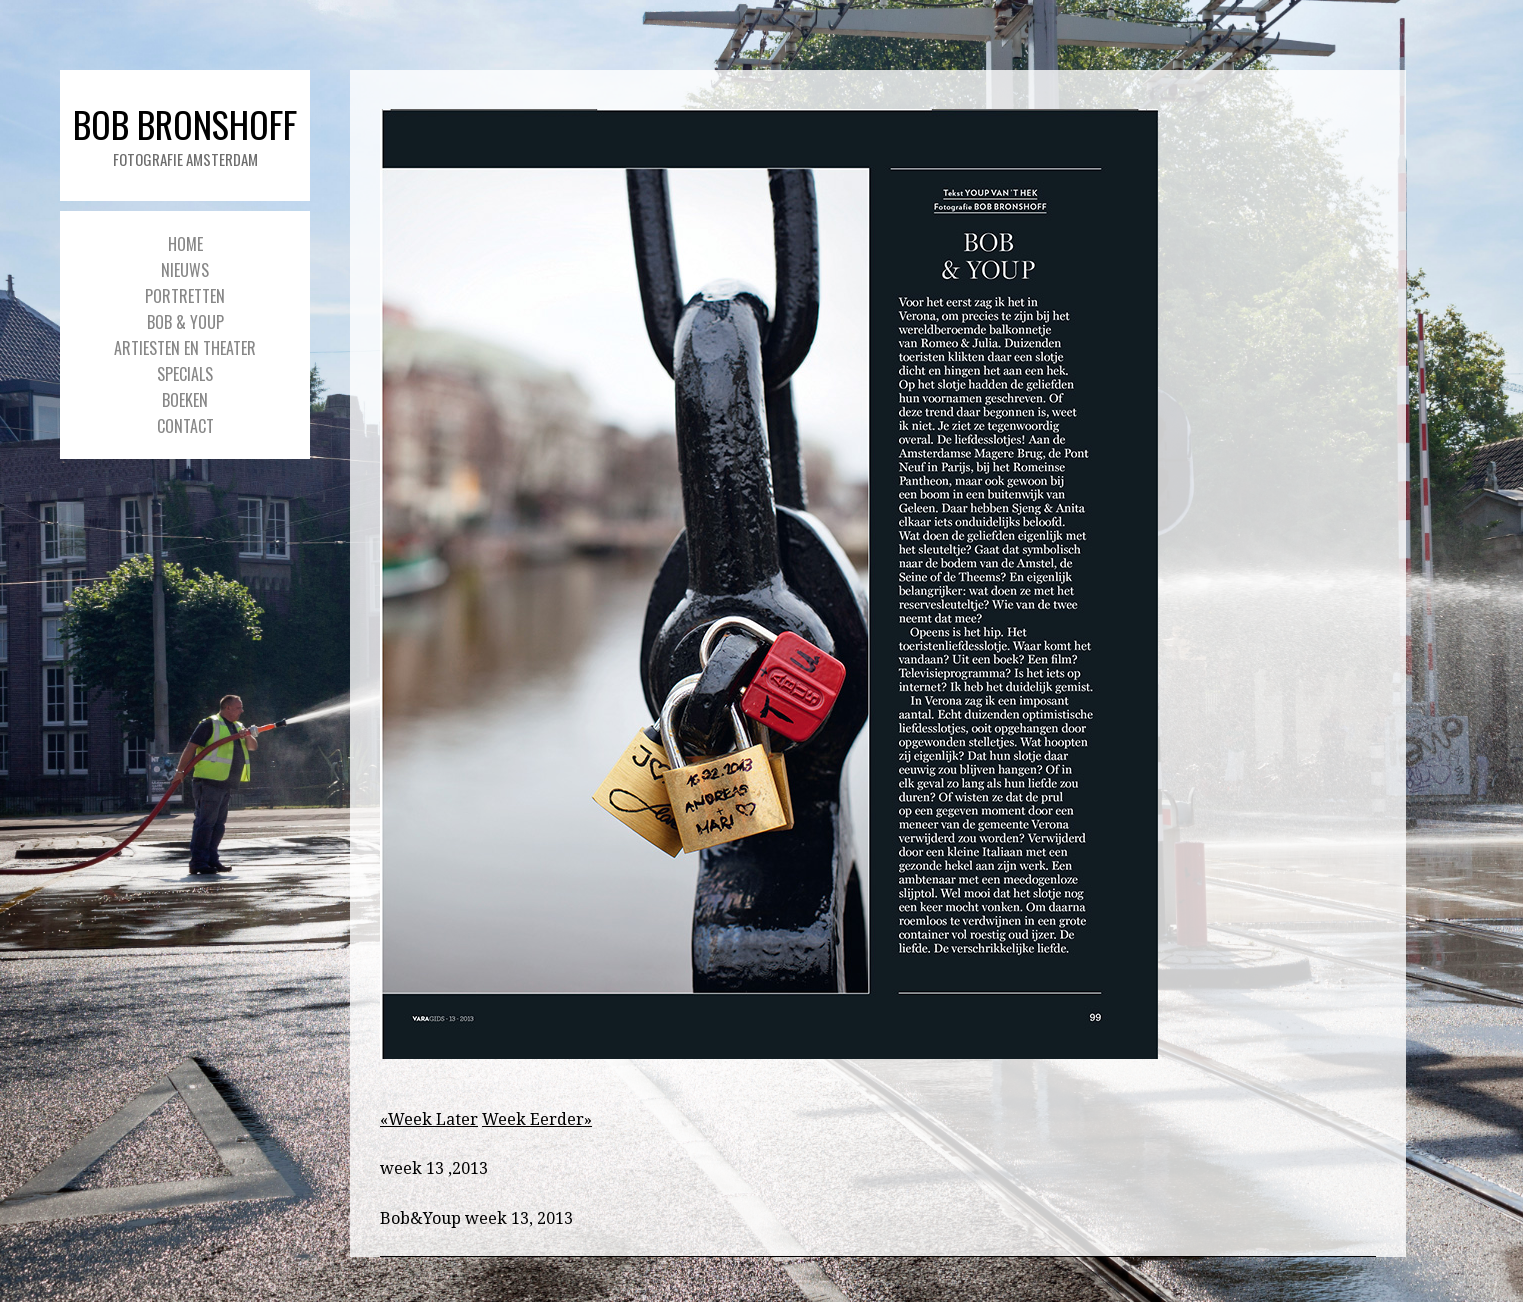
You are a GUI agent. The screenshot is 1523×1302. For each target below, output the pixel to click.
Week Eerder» (537, 1119)
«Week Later (429, 1119)
